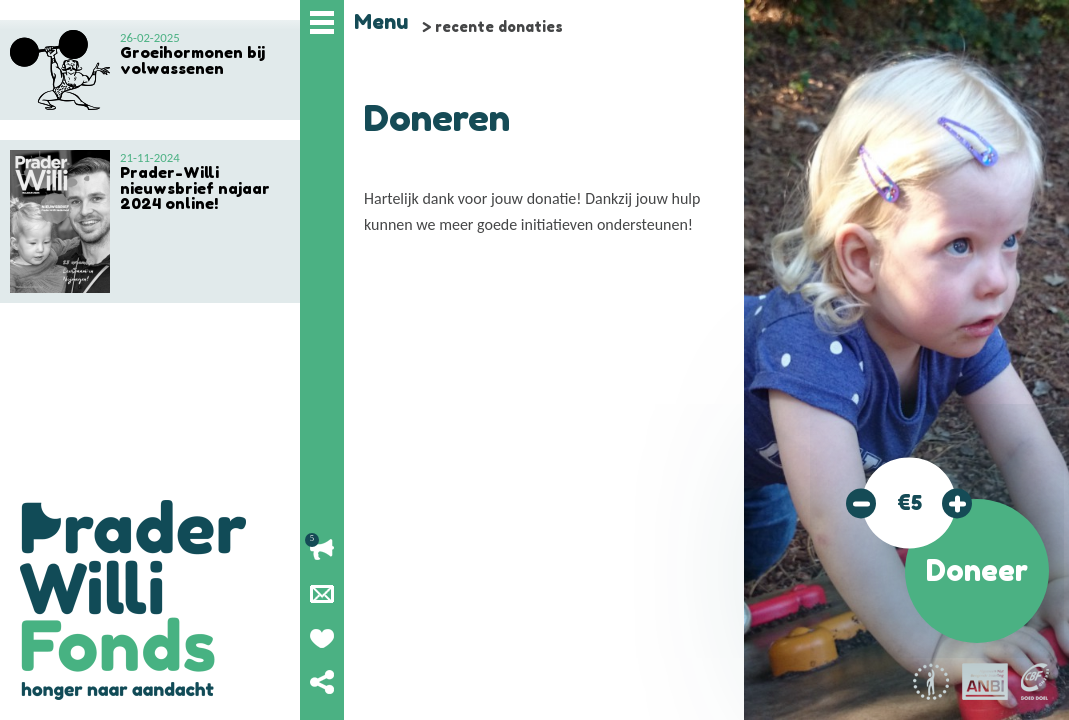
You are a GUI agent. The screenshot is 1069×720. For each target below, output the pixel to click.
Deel (322, 682)
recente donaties (499, 26)
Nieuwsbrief (322, 594)
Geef (322, 638)
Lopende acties (322, 550)
